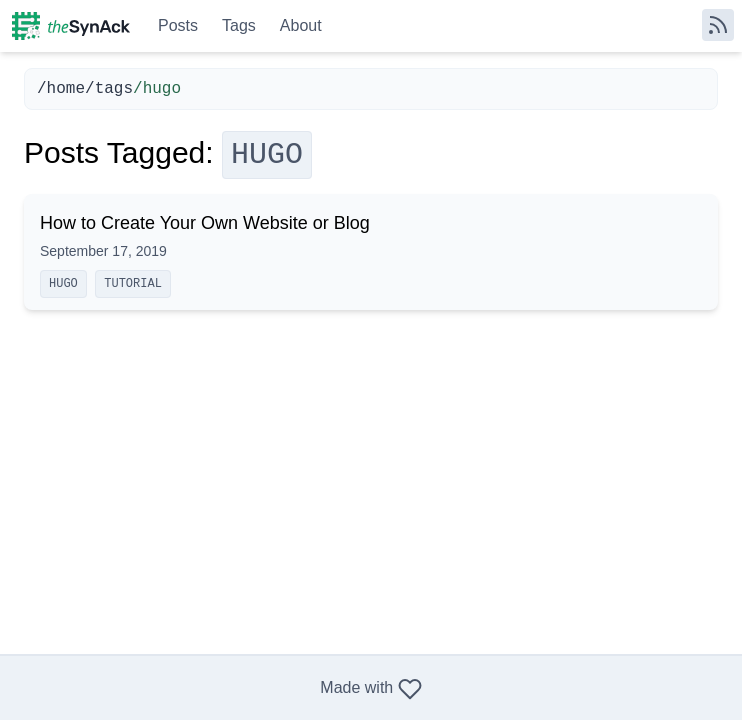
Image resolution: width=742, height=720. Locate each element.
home (66, 89)
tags (114, 89)
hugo (63, 284)
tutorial (133, 284)
